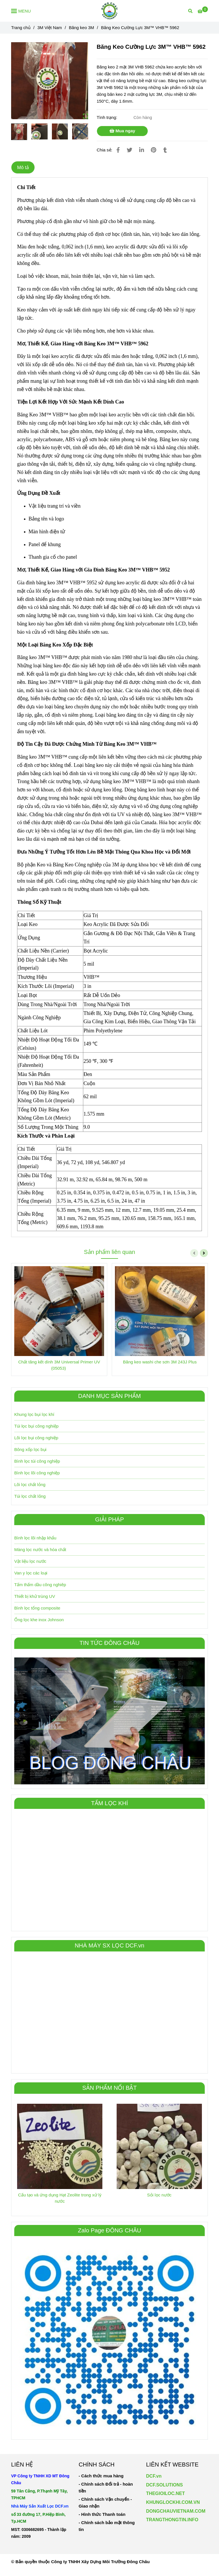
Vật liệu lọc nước (30, 1561)
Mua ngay (122, 130)
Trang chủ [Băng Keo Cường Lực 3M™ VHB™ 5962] (21, 27)
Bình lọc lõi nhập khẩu (35, 1537)
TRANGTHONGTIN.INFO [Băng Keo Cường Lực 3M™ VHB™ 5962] (172, 2519)
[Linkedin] (141, 150)
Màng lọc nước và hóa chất (40, 1549)
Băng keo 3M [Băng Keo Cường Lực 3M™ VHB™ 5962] (81, 27)
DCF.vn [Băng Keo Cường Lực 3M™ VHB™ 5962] (153, 2476)
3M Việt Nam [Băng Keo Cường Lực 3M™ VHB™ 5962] (49, 27)
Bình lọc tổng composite (37, 1608)
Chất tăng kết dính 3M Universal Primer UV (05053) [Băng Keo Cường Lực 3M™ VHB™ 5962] (59, 1365)
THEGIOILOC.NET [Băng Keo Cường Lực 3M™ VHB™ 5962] (165, 2493)
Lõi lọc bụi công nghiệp (36, 1437)
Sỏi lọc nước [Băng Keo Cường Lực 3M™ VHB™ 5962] (159, 2194)
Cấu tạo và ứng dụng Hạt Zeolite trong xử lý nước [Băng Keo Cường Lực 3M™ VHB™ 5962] (59, 2198)
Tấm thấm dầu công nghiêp (40, 1584)
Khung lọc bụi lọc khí (34, 1414)
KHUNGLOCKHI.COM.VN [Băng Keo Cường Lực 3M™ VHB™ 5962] (173, 2502)
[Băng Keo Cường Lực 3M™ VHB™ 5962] (109, 10)
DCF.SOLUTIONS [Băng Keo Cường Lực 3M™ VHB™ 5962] (164, 2484)
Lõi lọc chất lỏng (29, 1484)
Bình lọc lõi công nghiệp (37, 1472)
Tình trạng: (107, 117)
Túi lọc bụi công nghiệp (36, 1426)
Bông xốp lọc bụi (30, 1449)
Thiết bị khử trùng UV (34, 1596)
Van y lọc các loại (30, 1572)
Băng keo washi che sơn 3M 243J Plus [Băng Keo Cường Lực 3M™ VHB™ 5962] (159, 1361)
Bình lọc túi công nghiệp (37, 1461)
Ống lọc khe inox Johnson (39, 1619)
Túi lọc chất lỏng (30, 1496)
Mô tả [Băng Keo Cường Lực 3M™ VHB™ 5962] (23, 167)
